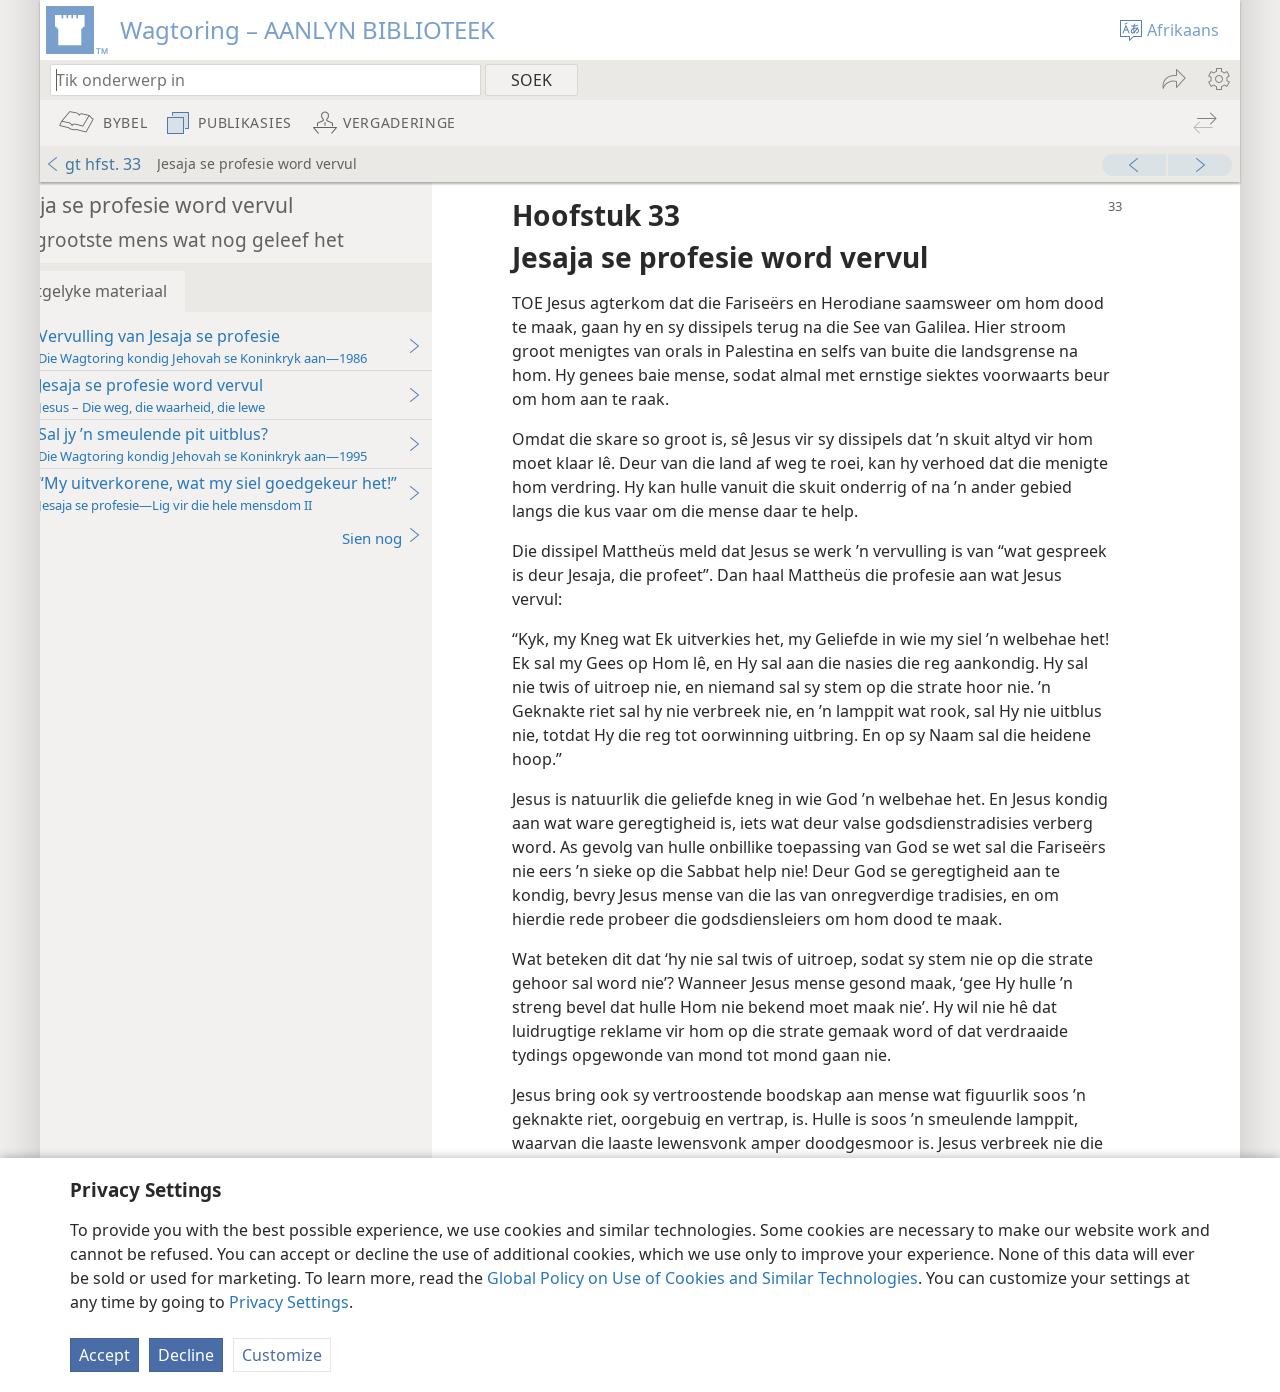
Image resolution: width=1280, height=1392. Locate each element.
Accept (104, 1355)
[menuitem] (1217, 79)
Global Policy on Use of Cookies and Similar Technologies (702, 1278)
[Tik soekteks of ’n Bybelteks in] (256, 79)
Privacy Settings (289, 1302)
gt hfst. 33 (93, 164)
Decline (186, 1355)
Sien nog (440, 537)
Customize (282, 1355)
